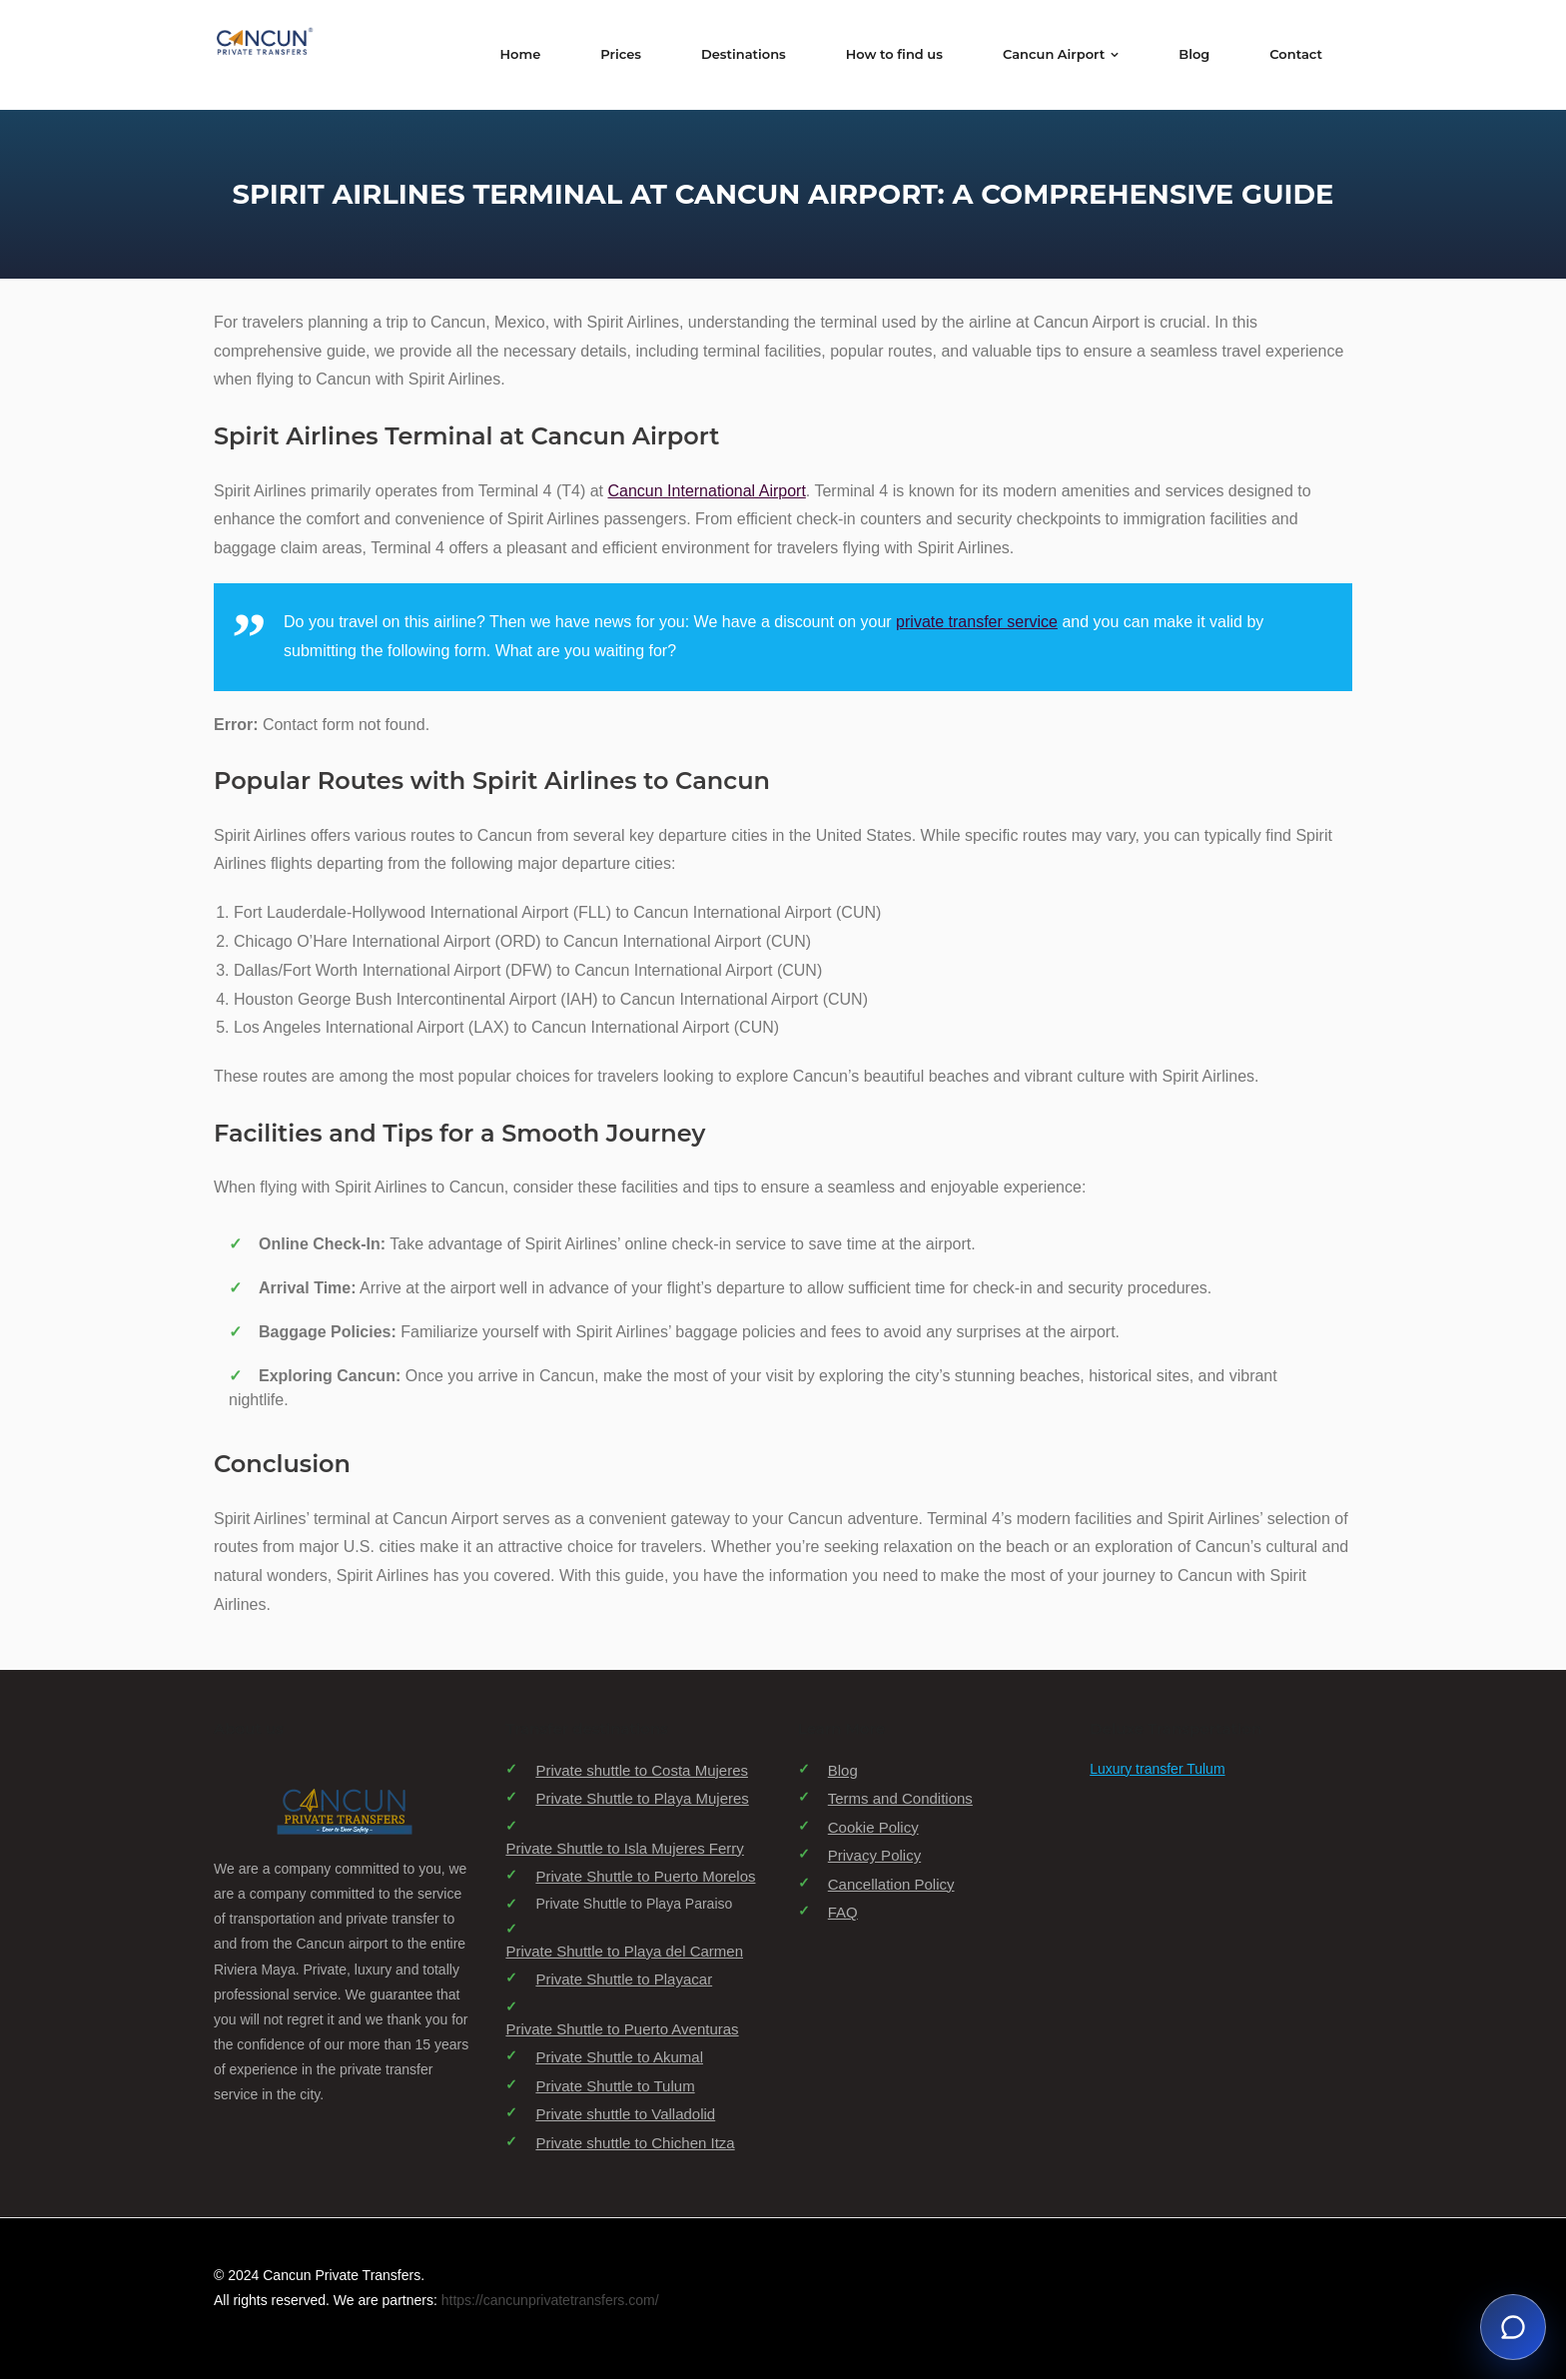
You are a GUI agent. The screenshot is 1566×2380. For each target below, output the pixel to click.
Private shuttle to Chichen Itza (634, 2143)
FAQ (843, 1913)
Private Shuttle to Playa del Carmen (624, 1952)
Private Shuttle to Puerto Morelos (645, 1877)
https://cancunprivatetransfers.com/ (550, 2302)
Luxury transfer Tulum (1157, 1770)
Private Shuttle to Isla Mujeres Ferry (624, 1849)
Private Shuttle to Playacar (623, 1980)
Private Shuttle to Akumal (619, 2057)
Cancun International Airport (707, 491)
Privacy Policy (874, 1856)
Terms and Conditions (900, 1799)
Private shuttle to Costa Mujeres (641, 1771)
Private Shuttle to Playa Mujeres (641, 1799)
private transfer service (977, 622)
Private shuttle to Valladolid (625, 2114)
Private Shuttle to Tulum (614, 2086)
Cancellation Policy (891, 1885)
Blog (843, 1771)
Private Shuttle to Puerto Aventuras (621, 2029)
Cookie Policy (873, 1828)
